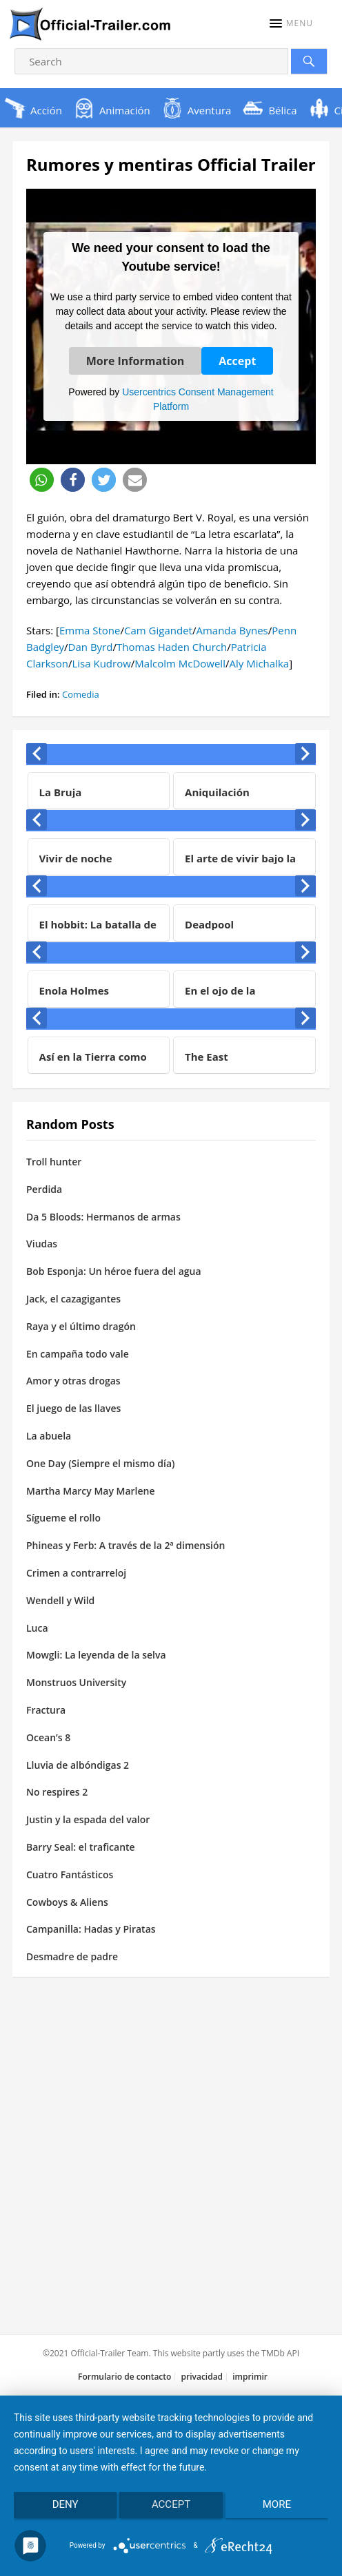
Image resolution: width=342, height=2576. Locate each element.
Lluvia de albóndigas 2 (77, 1765)
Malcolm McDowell (179, 663)
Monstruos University (76, 1682)
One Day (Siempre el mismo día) (100, 1463)
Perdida (44, 1189)
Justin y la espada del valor (88, 1819)
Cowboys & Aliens (67, 1902)
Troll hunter (53, 1161)
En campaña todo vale (77, 1353)
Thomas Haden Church (172, 647)
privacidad (202, 2376)
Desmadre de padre (72, 1956)
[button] (291, 23)
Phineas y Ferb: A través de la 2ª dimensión (125, 1545)
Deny (65, 2504)
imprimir (250, 2376)
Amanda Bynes (232, 630)
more (277, 2504)
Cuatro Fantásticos (69, 1874)
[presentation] (36, 753)
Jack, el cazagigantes (73, 1298)
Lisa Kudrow (101, 663)
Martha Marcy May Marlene (90, 1490)
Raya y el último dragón (81, 1326)
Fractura (46, 1709)
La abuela (48, 1435)
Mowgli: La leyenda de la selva (96, 1654)
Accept (237, 360)
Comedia (80, 694)
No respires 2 (57, 1791)
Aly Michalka (259, 663)
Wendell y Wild (60, 1600)
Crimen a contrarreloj (76, 1572)
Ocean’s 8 (48, 1737)
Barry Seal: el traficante (80, 1846)
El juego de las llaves (73, 1408)
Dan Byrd (90, 647)
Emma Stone (90, 630)
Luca (37, 1627)
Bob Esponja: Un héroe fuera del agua (113, 1271)
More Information (135, 360)
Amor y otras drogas (73, 1380)
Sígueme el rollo (63, 1517)
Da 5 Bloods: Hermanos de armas (103, 1216)
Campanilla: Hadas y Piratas (91, 1928)
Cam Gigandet (158, 630)
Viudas (41, 1243)
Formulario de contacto (124, 2376)
